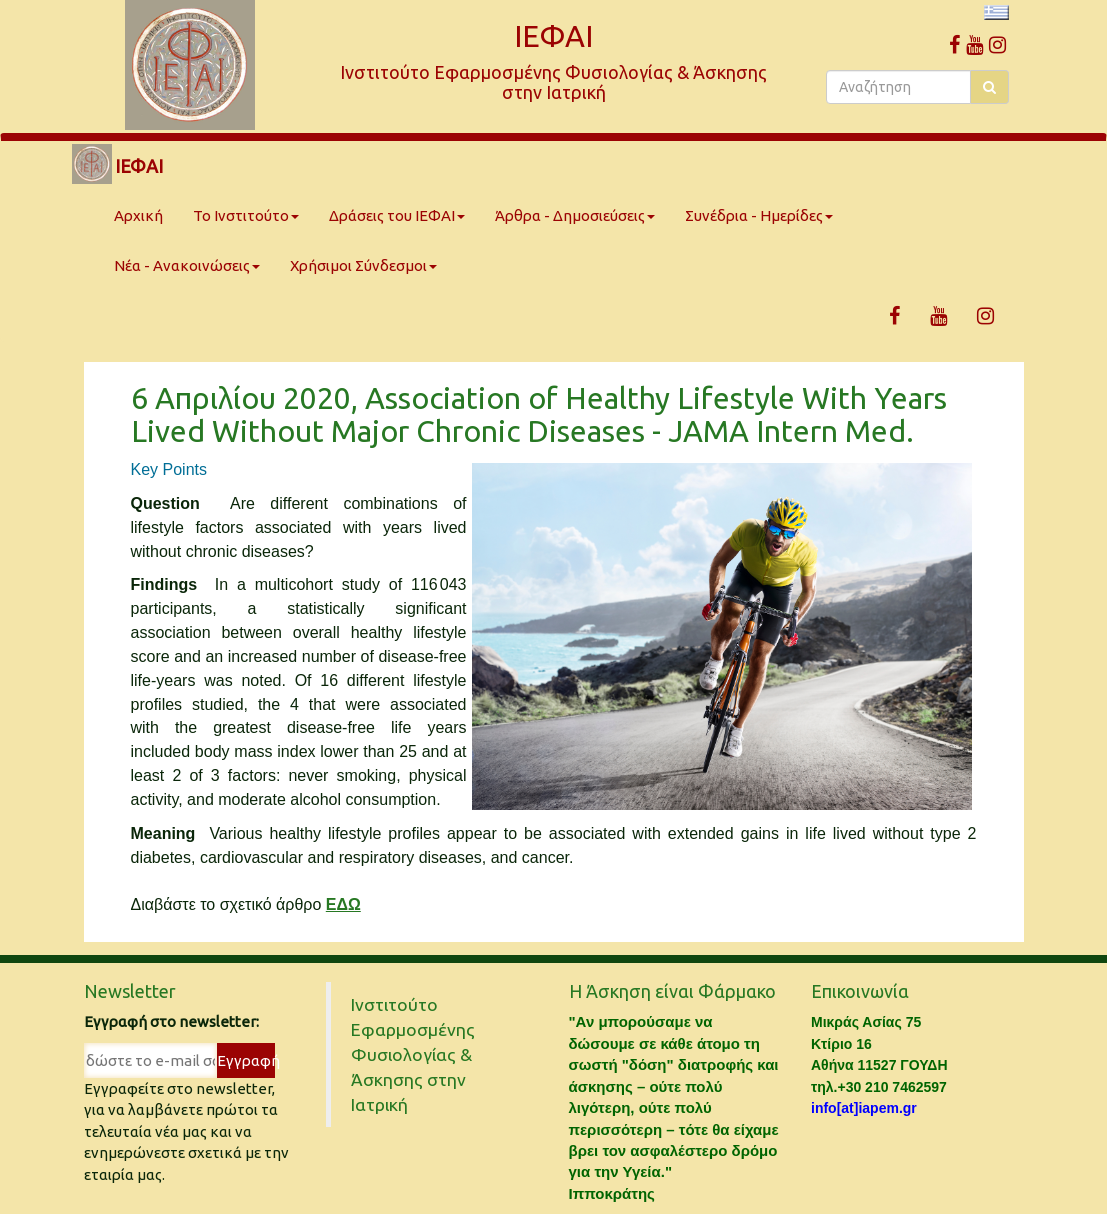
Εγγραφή (245, 1060)
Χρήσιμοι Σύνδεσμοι (363, 265)
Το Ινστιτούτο (246, 215)
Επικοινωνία (860, 991)
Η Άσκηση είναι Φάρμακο (672, 991)
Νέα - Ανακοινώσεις (187, 265)
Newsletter (130, 991)
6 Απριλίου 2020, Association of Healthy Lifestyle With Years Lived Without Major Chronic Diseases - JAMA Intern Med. (539, 414)
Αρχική (138, 215)
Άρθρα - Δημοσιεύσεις (575, 215)
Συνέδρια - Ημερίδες (759, 215)
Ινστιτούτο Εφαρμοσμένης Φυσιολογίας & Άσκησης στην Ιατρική (413, 1054)
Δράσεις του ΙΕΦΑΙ (397, 215)
